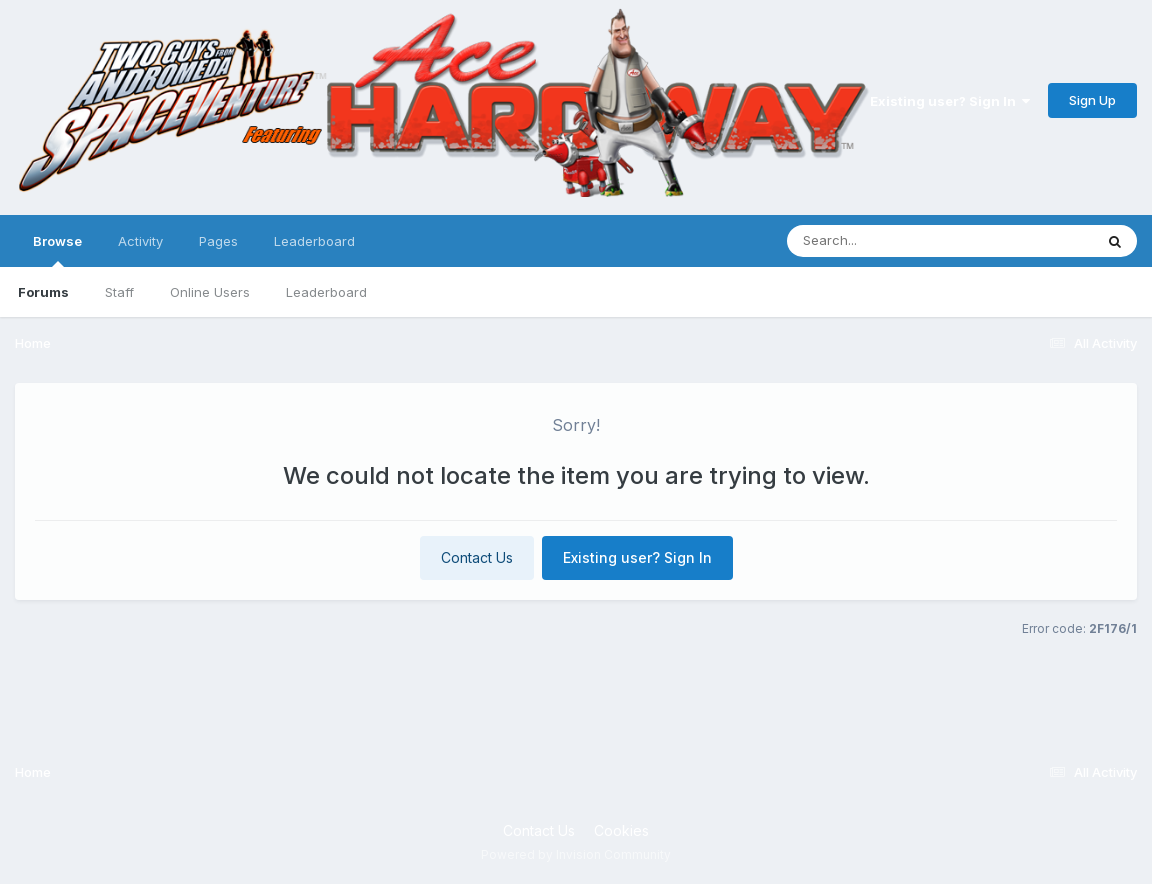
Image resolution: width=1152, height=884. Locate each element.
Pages (218, 241)
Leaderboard (326, 292)
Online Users (210, 292)
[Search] (885, 241)
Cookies (621, 830)
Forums (43, 292)
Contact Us (477, 557)
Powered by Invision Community (576, 854)
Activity (140, 241)
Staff (119, 292)
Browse (57, 250)
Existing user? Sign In (950, 101)
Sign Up (1092, 100)
